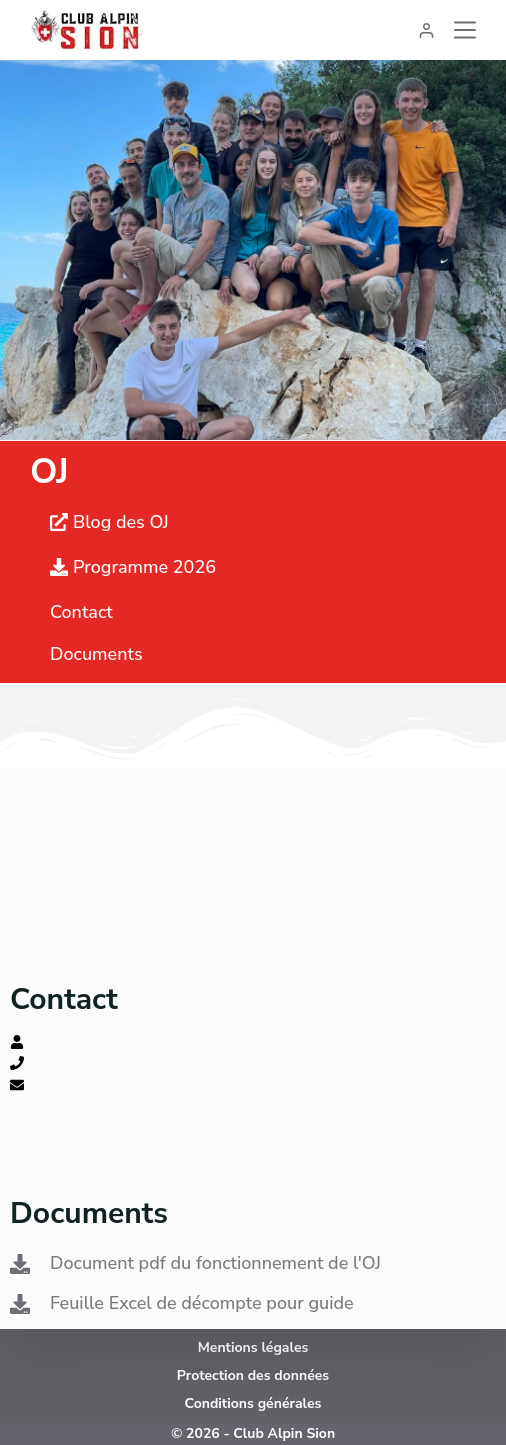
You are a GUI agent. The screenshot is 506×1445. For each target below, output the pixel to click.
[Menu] (465, 30)
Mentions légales (253, 1347)
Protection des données (253, 1375)
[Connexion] (426, 30)
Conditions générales (253, 1403)
